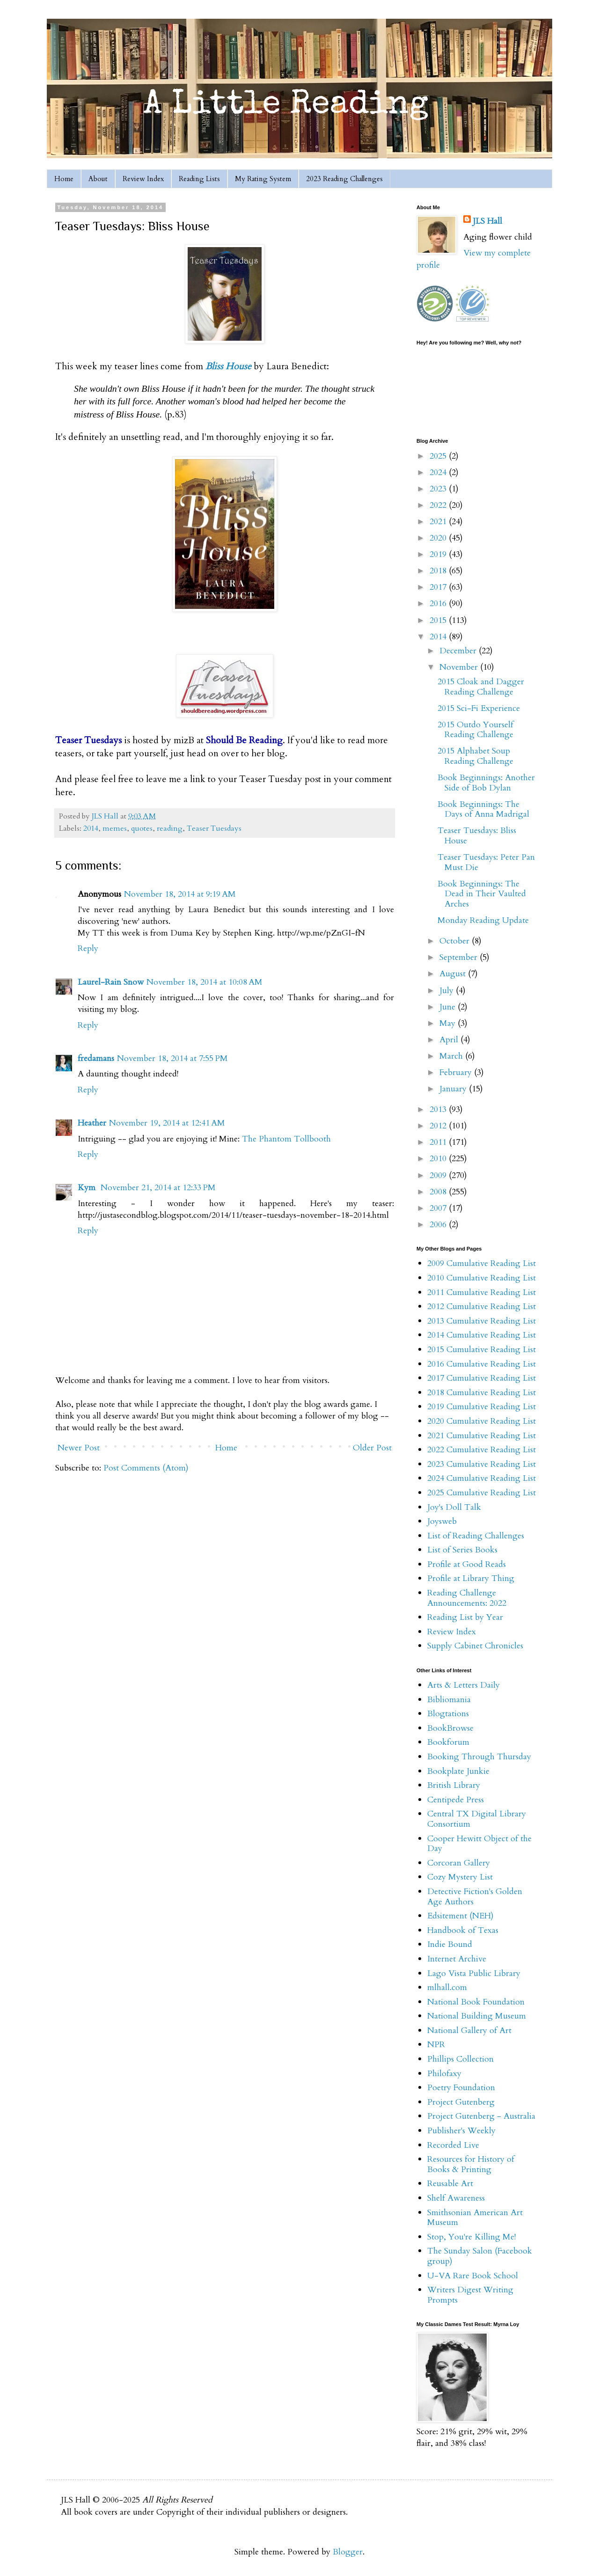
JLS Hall (487, 221)
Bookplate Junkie (458, 1771)
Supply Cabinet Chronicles (475, 1646)
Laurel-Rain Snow (111, 982)
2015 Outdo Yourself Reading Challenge (475, 730)
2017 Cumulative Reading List (481, 1378)
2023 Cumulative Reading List (481, 1464)
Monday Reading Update (483, 920)
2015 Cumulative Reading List (481, 1349)
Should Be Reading (244, 740)
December (459, 651)
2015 (439, 620)
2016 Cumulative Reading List (481, 1364)
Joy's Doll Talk (454, 1507)
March (452, 1056)
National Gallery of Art (469, 2030)
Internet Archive (456, 1959)
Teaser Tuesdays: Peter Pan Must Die (486, 862)
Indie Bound (449, 1944)
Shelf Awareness (456, 2198)
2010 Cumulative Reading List (481, 1278)
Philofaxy (444, 2073)
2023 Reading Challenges (344, 178)
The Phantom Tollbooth (286, 1139)
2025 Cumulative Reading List (481, 1493)
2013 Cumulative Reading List (481, 1321)
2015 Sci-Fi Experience (479, 708)
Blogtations (448, 1714)
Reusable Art (450, 2183)
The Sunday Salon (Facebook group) (479, 2256)
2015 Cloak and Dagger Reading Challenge (481, 687)
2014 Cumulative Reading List (481, 1335)
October (455, 941)
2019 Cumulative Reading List (481, 1406)
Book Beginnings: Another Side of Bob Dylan (486, 783)
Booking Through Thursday (479, 1757)
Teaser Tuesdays (214, 828)
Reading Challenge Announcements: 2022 (466, 1598)
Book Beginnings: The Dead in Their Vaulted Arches (482, 894)
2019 (439, 554)
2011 (439, 1142)
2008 (439, 1192)
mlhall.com (447, 1987)
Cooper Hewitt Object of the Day (479, 1844)
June (448, 1007)
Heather (92, 1123)
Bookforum (448, 1742)
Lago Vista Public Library (473, 1973)
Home (63, 178)
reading (170, 828)
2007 (439, 1208)
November (459, 667)
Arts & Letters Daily (463, 1685)
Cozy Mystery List (460, 1877)
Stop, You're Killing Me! (471, 2237)
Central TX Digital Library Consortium (476, 1819)
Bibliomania (449, 1699)
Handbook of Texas (462, 1930)
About (98, 178)
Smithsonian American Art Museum (475, 2218)
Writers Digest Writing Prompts (470, 2295)
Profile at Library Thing (470, 1578)
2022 (439, 505)
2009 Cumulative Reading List (481, 1263)
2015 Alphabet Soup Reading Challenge (475, 756)
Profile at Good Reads (466, 1564)
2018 (439, 571)
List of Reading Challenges (475, 1536)
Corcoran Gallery (458, 1863)
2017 (439, 587)
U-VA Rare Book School (472, 2276)
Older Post (372, 1448)
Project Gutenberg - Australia (481, 2116)
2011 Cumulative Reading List (481, 1292)
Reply (88, 948)
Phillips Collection (460, 2059)
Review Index (143, 178)
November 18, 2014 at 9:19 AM (180, 894)
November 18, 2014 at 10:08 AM (204, 982)
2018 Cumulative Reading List (481, 1392)
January (454, 1089)
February (456, 1072)
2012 (439, 1126)
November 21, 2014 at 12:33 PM (158, 1187)
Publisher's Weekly (461, 2131)
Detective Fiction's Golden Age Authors (474, 1897)
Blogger (348, 2552)
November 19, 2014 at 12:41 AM (167, 1123)
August (453, 974)
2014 (90, 828)
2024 (439, 472)
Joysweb (442, 1521)
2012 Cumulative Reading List (481, 1306)
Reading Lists (199, 178)
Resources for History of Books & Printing (470, 2164)
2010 (439, 1158)
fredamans (96, 1058)
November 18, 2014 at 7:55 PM (172, 1058)
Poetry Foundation (461, 2087)
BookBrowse (450, 1728)
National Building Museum (476, 2016)
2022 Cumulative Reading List (481, 1450)
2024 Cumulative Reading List (481, 1478)
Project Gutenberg (461, 2102)
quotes (142, 828)
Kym (88, 1187)
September (459, 957)
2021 (439, 521)
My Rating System (263, 178)
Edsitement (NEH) (460, 1916)
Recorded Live (453, 2145)
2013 (439, 1109)
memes (114, 828)
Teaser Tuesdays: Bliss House (477, 836)
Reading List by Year (465, 1617)
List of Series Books (462, 1550)
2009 (439, 1175)
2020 (439, 538)
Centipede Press (455, 1800)
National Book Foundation (476, 2002)
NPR (436, 2044)
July (447, 990)
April (449, 1040)
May (448, 1023)
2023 (439, 489)
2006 (439, 1224)
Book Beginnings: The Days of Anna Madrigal (483, 809)
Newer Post (79, 1448)
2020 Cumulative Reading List (481, 1421)
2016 (439, 603)
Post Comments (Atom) (146, 1468)
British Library (453, 1785)
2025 (439, 456)
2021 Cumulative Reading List (481, 1436)
